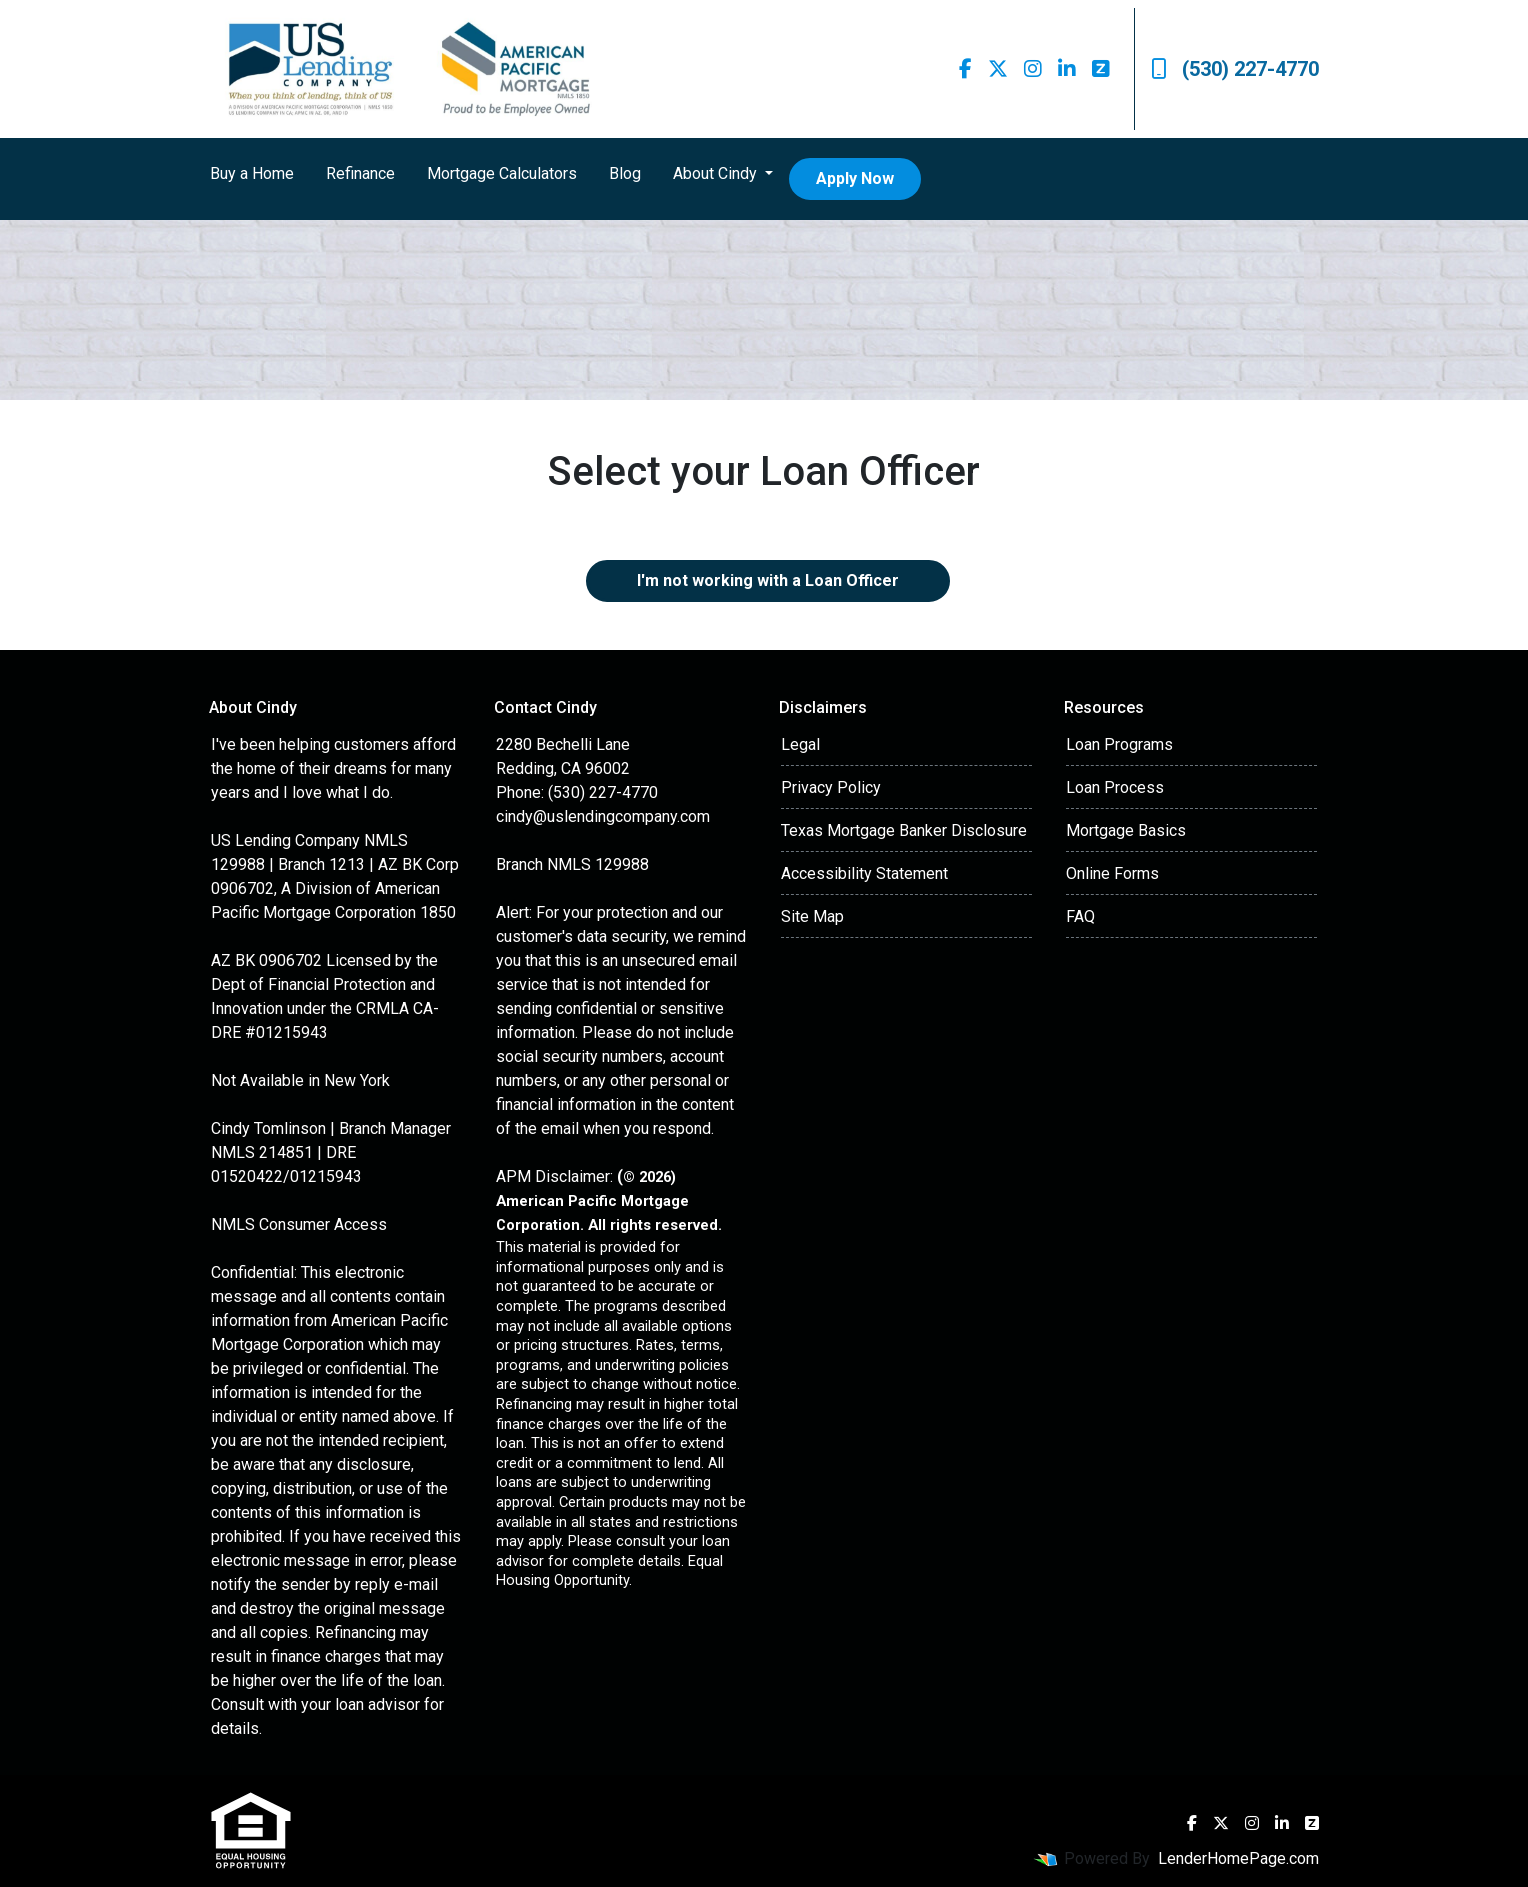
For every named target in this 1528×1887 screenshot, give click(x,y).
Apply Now (855, 178)
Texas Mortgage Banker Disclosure (904, 830)
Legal (800, 744)
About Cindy (717, 173)
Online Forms (1112, 873)
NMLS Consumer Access (299, 1224)
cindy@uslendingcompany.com (603, 816)
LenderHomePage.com (1238, 1858)
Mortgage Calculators (502, 173)
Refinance (360, 173)
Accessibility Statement (864, 873)
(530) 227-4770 (1235, 69)
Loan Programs (1119, 744)
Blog (625, 173)
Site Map (812, 916)
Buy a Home (252, 173)
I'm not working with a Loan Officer (768, 580)
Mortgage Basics (1126, 830)
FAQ (1080, 916)
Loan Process (1115, 787)
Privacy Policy (831, 787)
